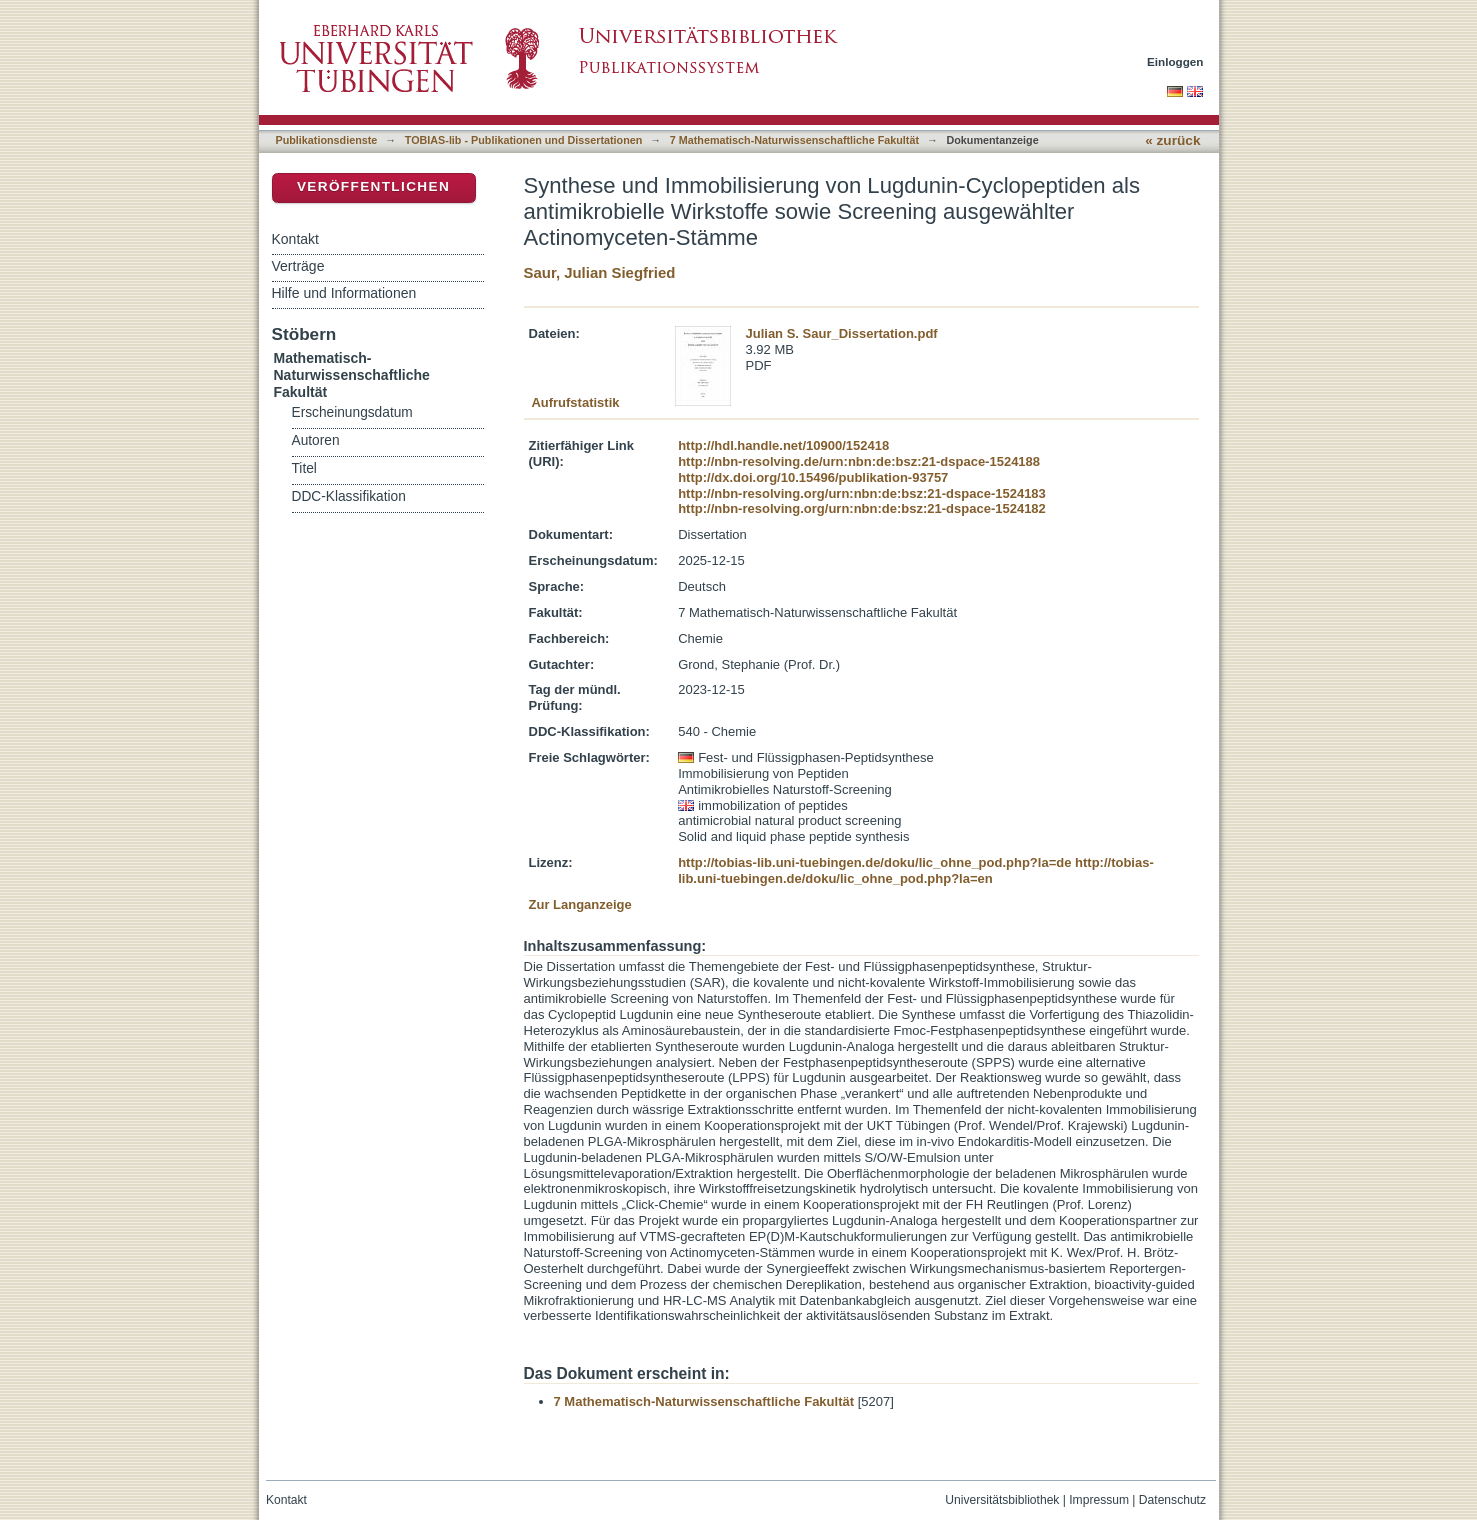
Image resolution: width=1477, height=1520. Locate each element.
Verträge (298, 266)
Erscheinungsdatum (352, 412)
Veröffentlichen (373, 186)
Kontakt (295, 239)
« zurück (1172, 140)
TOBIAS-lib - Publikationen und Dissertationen (524, 140)
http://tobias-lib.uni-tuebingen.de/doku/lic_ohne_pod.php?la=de (874, 862)
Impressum (1099, 1500)
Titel (304, 468)
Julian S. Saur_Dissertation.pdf (842, 333)
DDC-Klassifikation (349, 496)
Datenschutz (1172, 1500)
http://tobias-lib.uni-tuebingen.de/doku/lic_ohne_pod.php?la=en (916, 870)
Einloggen (1175, 61)
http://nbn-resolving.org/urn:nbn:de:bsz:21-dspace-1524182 (862, 508)
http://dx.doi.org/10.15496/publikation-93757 (813, 477)
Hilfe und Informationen (344, 293)
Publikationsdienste (327, 140)
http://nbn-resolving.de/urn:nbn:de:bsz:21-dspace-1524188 (859, 461)
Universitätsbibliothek (1002, 1500)
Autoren (316, 440)
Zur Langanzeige (580, 904)
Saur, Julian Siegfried (600, 272)
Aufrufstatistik (575, 402)
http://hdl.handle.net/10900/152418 (783, 445)
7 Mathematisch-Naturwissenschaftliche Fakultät (794, 140)
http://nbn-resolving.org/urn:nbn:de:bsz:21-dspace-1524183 (862, 493)
